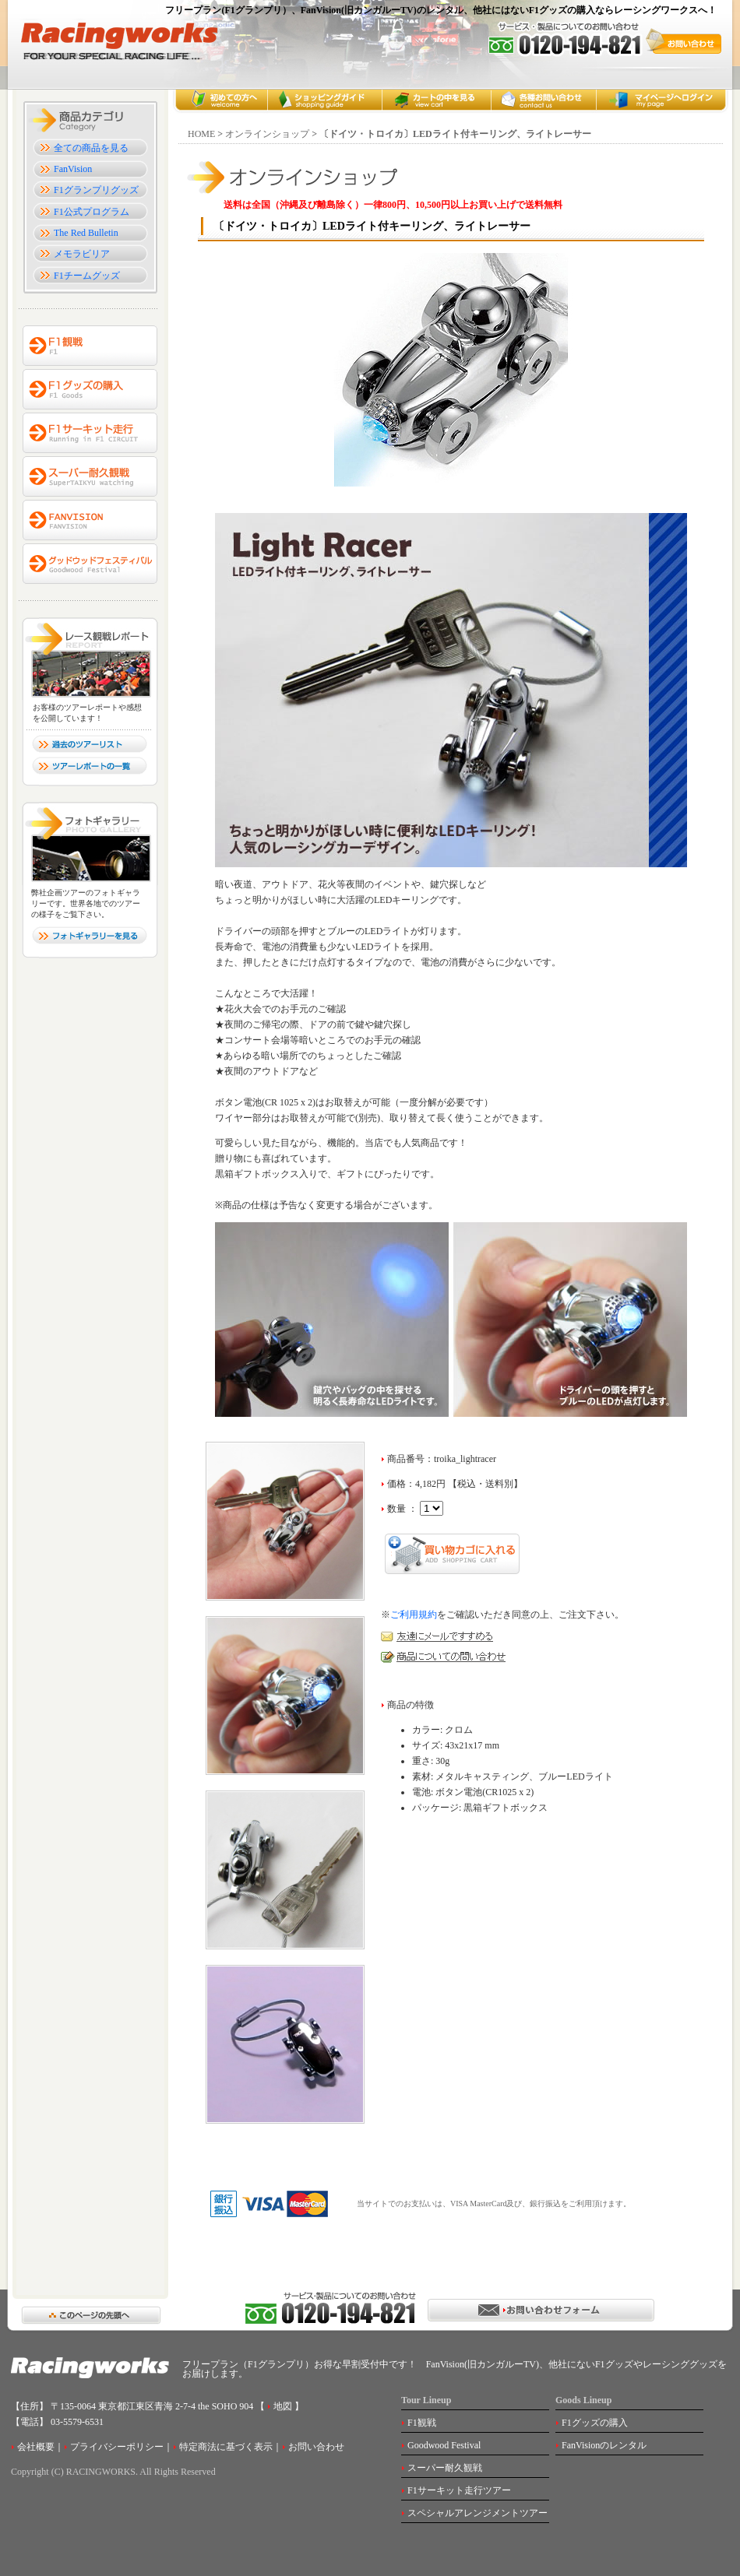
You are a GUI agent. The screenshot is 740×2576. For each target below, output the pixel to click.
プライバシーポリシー (117, 2446)
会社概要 (36, 2446)
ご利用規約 (413, 1614)
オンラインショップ (267, 133)
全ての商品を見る (91, 147)
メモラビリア (82, 253)
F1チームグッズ (87, 275)
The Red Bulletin (86, 232)
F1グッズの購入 (595, 2422)
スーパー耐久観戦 (444, 2467)
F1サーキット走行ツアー (459, 2490)
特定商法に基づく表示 (226, 2446)
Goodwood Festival (444, 2445)
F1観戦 (421, 2422)
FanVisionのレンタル (604, 2445)
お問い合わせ (316, 2446)
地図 (281, 2406)
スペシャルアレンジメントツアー (477, 2512)
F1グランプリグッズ (96, 190)
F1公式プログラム (91, 211)
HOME (201, 133)
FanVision (73, 168)
